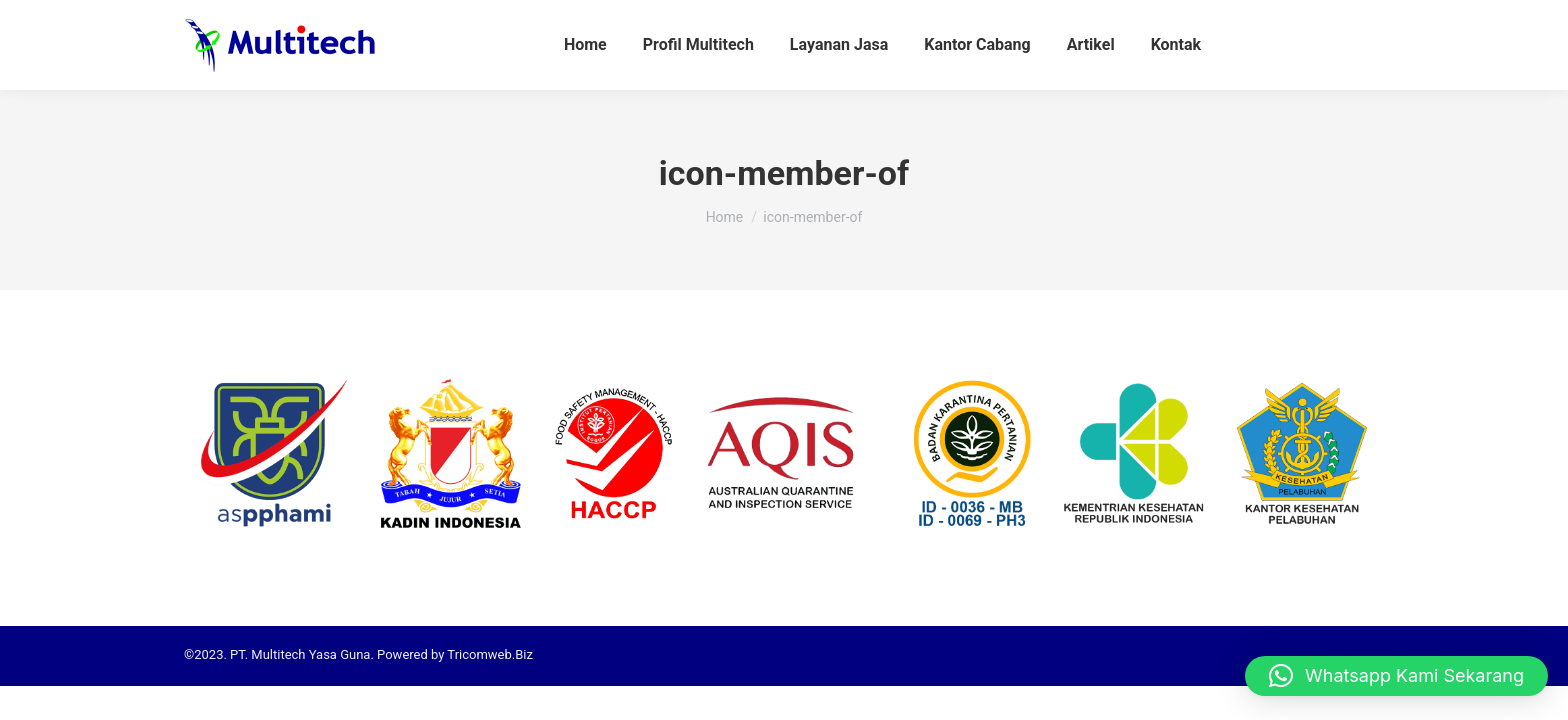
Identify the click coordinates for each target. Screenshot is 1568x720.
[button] (1396, 676)
